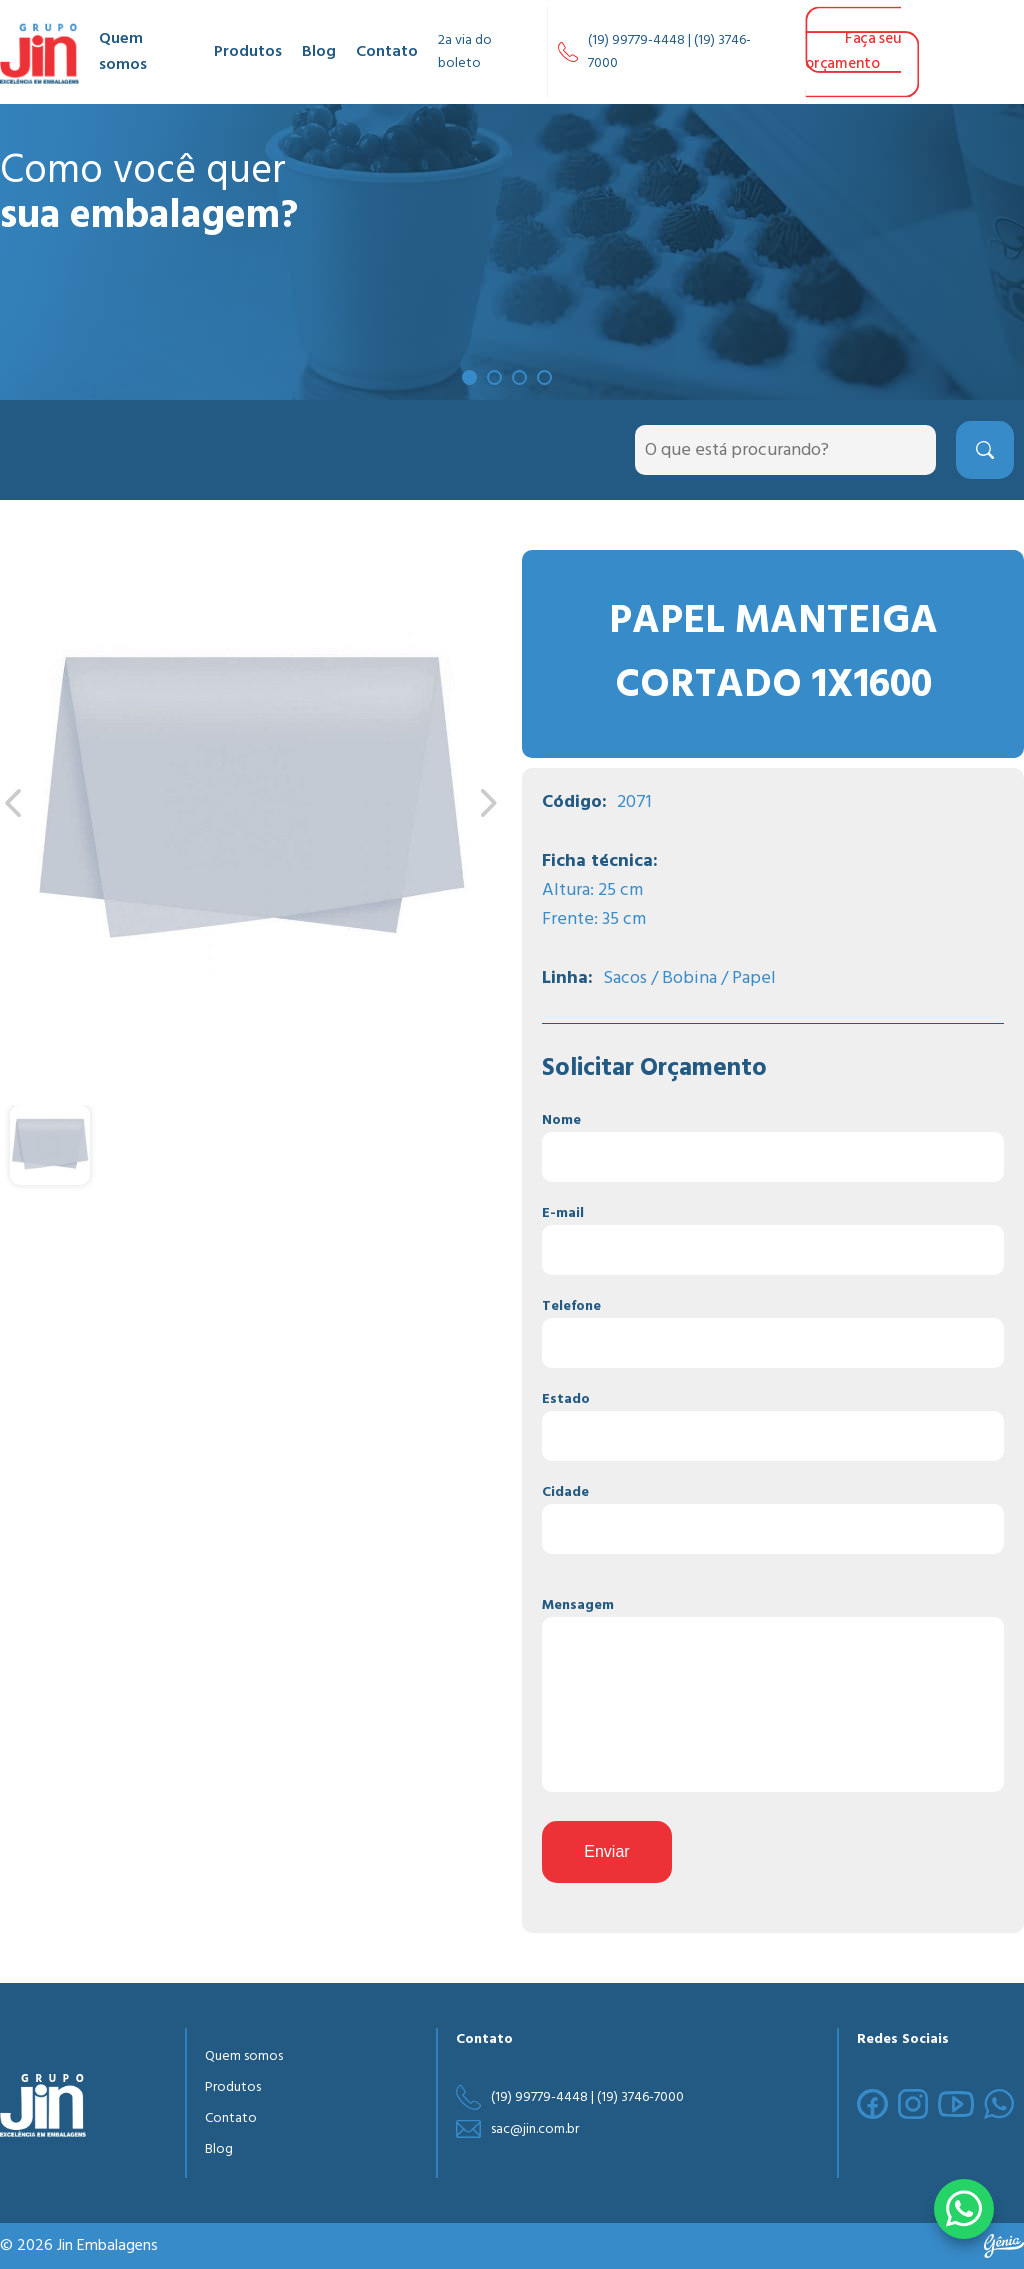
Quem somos (123, 52)
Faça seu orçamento (853, 51)
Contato (387, 52)
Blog (319, 52)
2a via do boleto (465, 52)
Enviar (606, 1851)
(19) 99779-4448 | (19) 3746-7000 (669, 52)
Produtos (248, 52)
